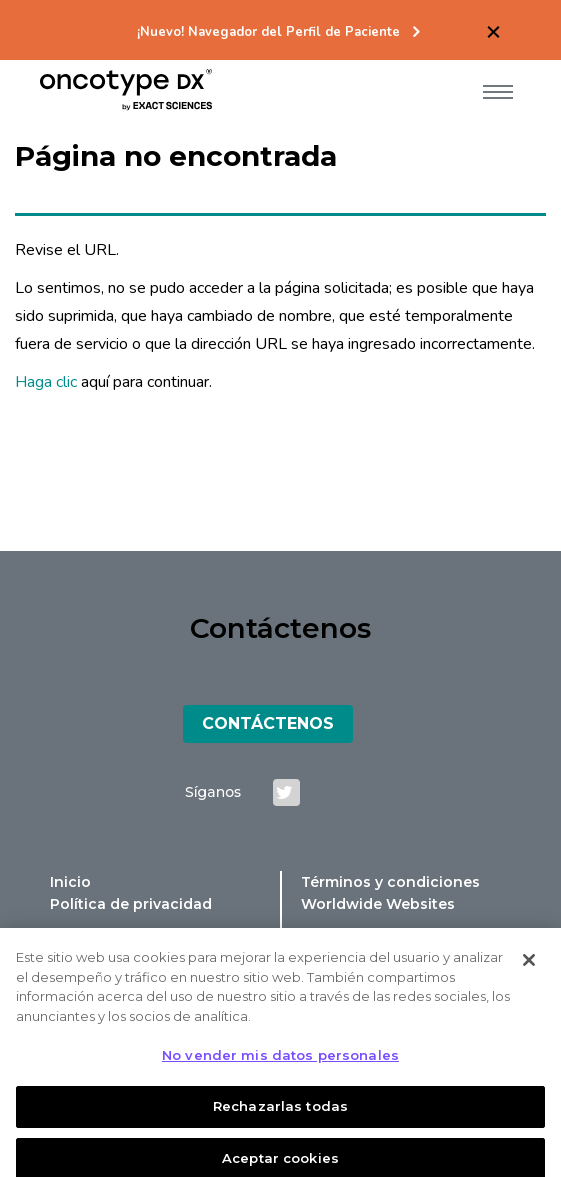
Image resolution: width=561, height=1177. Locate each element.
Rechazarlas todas (280, 1114)
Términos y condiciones (390, 882)
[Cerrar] (529, 968)
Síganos (213, 792)
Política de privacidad (131, 904)
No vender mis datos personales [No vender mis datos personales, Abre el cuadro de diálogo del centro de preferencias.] (280, 1063)
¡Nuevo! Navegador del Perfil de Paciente (268, 32)
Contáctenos (268, 723)
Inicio (70, 882)
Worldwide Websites (378, 904)
